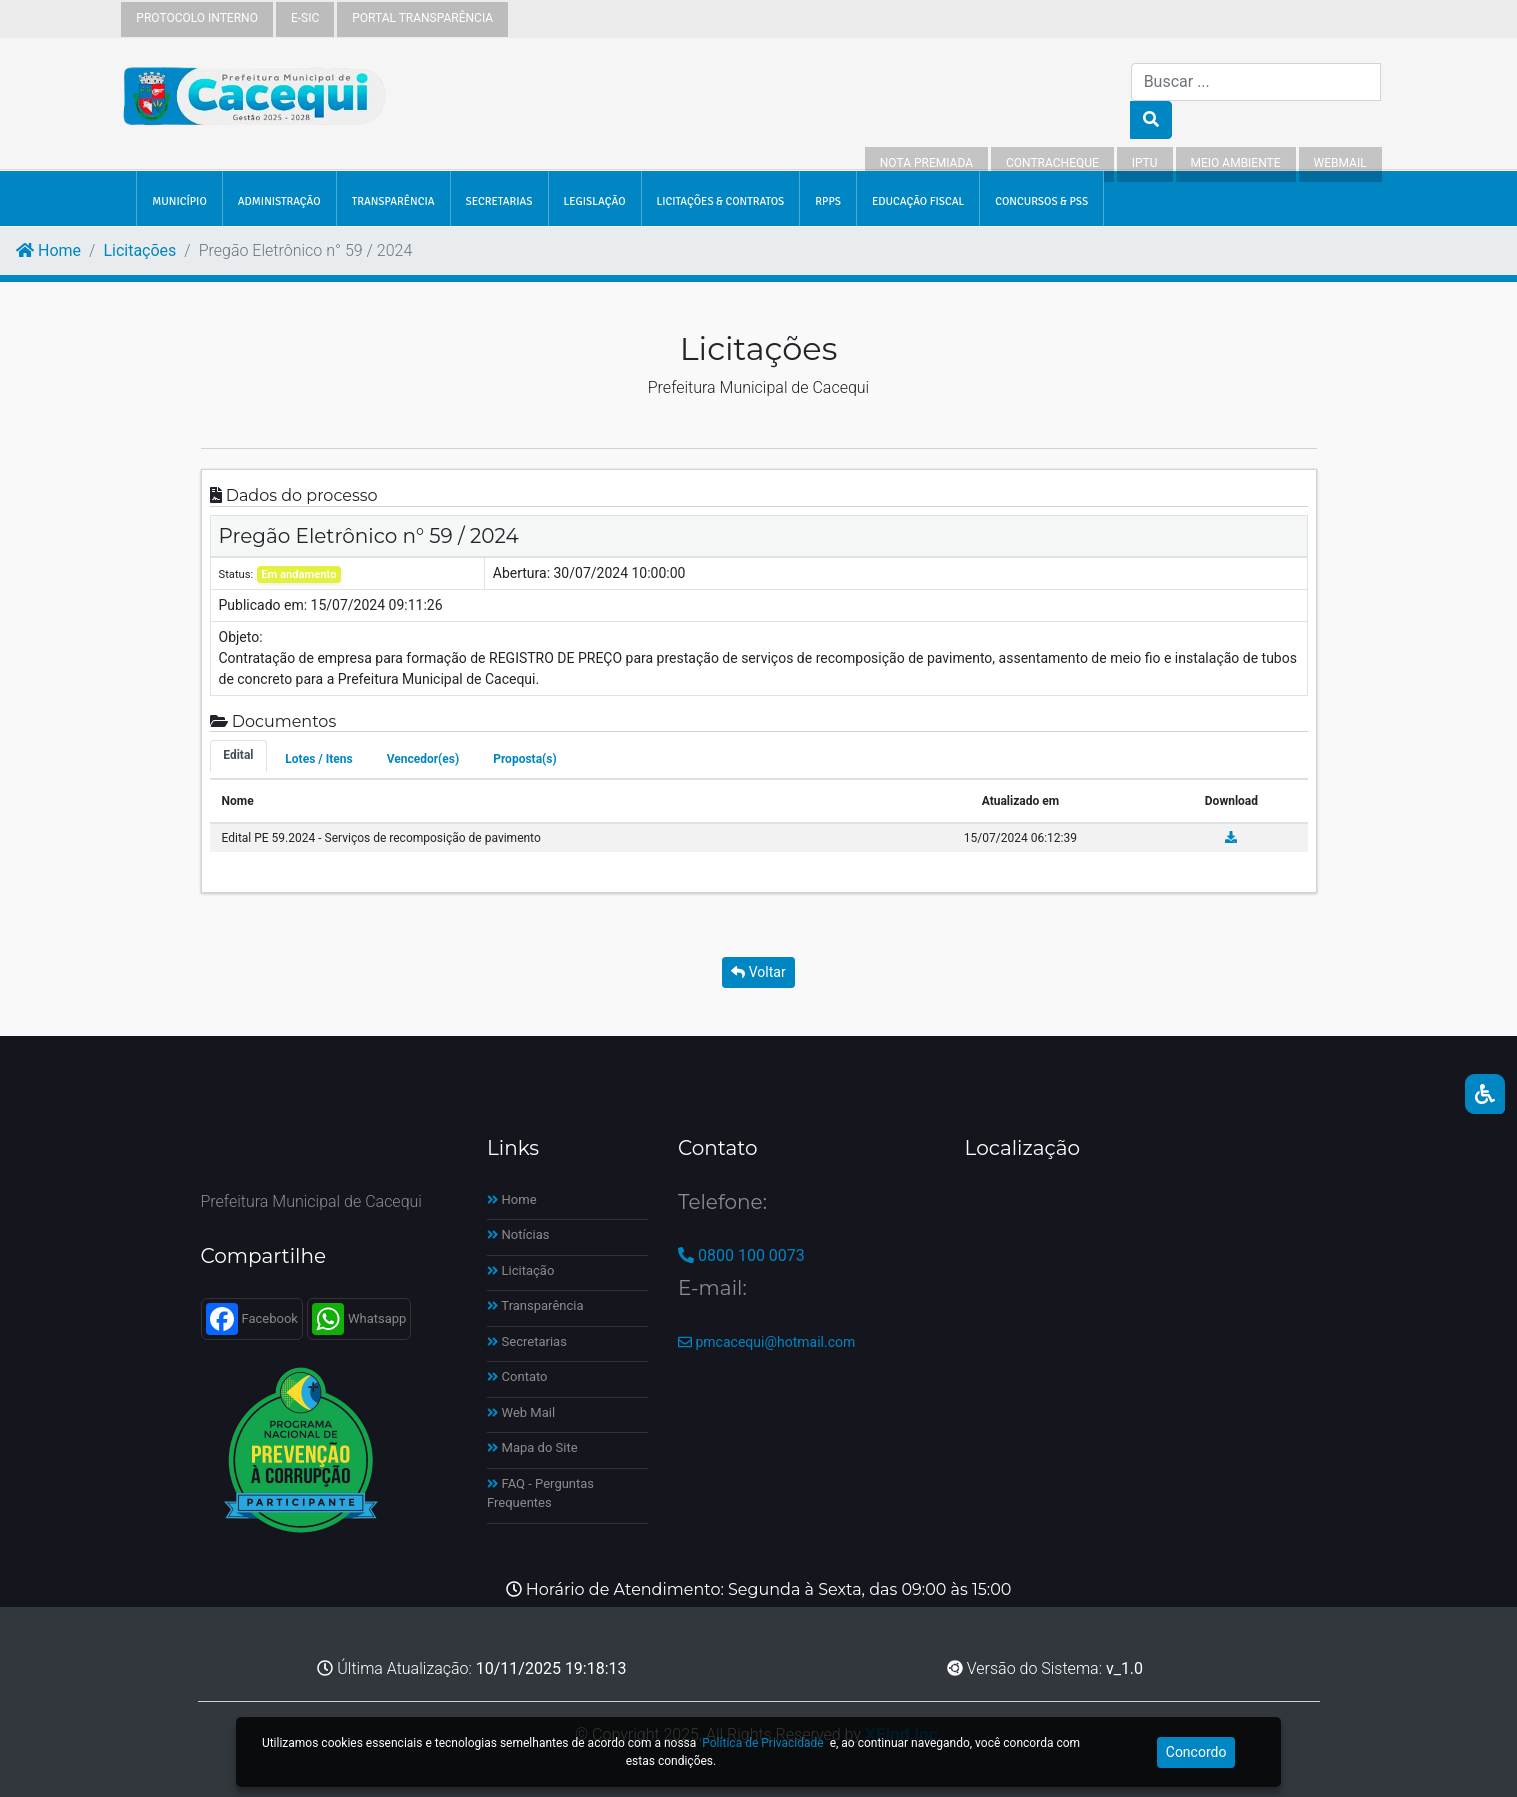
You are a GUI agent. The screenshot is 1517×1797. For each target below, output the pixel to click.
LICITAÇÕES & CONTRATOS (721, 201)
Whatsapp (359, 1319)
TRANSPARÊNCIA (393, 201)
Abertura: (521, 573)
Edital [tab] (238, 755)
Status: (236, 574)
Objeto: (241, 637)
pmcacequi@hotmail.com (766, 1342)
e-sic (305, 18)
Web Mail (521, 1412)
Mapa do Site (532, 1447)
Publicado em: (263, 605)
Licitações (139, 250)
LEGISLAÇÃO (595, 201)
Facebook (252, 1319)
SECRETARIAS (499, 201)
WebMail (1340, 163)
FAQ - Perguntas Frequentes (540, 1493)
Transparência (535, 1305)
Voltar (758, 972)
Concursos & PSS (1041, 201)
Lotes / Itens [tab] (318, 759)
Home (48, 250)
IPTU (1145, 163)
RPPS (828, 201)
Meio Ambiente (1236, 163)
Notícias (518, 1234)
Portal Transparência (422, 18)
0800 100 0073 (741, 1255)
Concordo (1196, 1752)
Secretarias (527, 1341)
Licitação (520, 1270)
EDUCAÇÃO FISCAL (918, 201)
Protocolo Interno (197, 18)
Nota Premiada (926, 163)
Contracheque (1052, 163)
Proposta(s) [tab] (524, 759)
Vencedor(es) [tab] (423, 759)
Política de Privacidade (762, 1743)
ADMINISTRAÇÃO (279, 201)
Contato (517, 1376)
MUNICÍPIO (179, 201)
